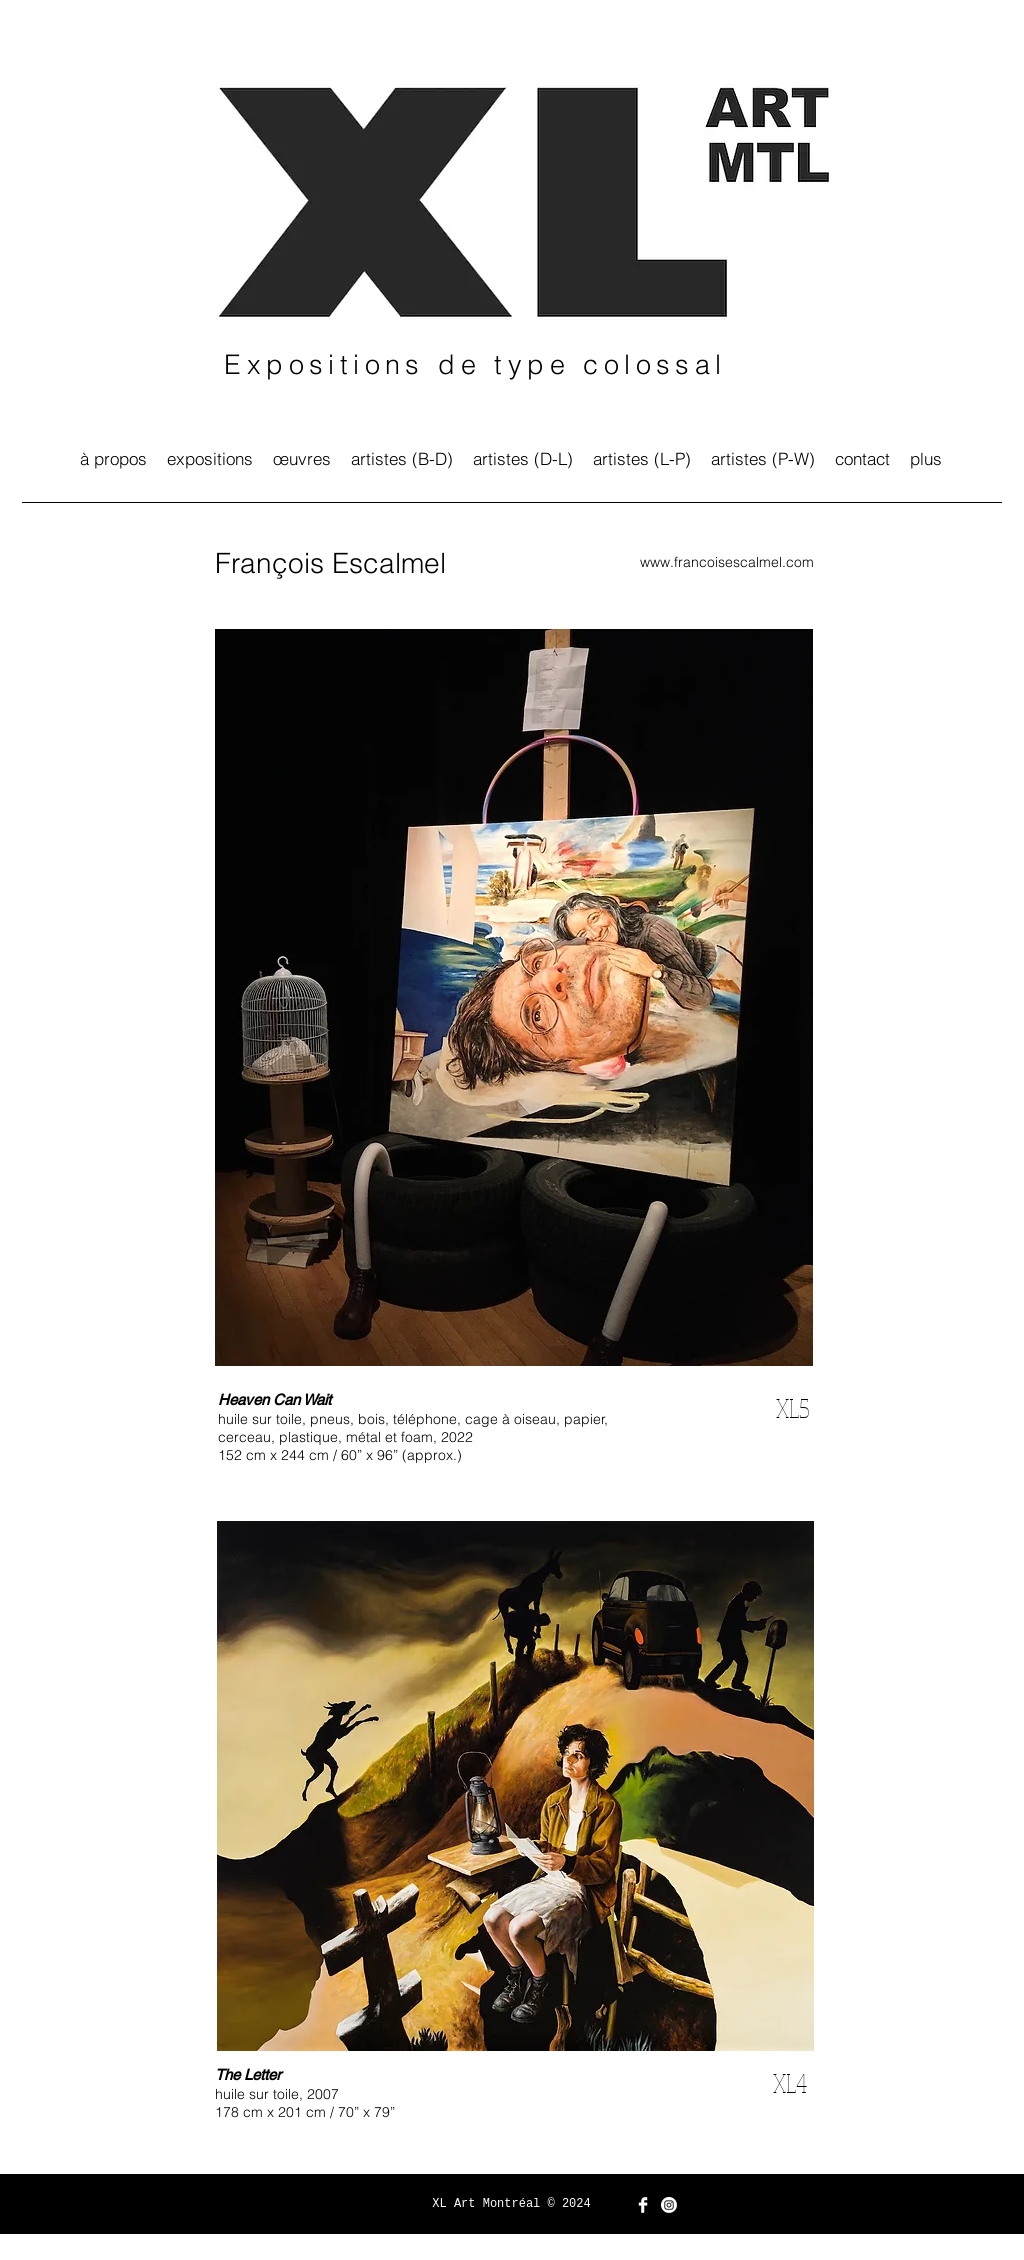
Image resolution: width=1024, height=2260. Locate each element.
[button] (402, 459)
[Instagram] (669, 2205)
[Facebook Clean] (643, 2205)
